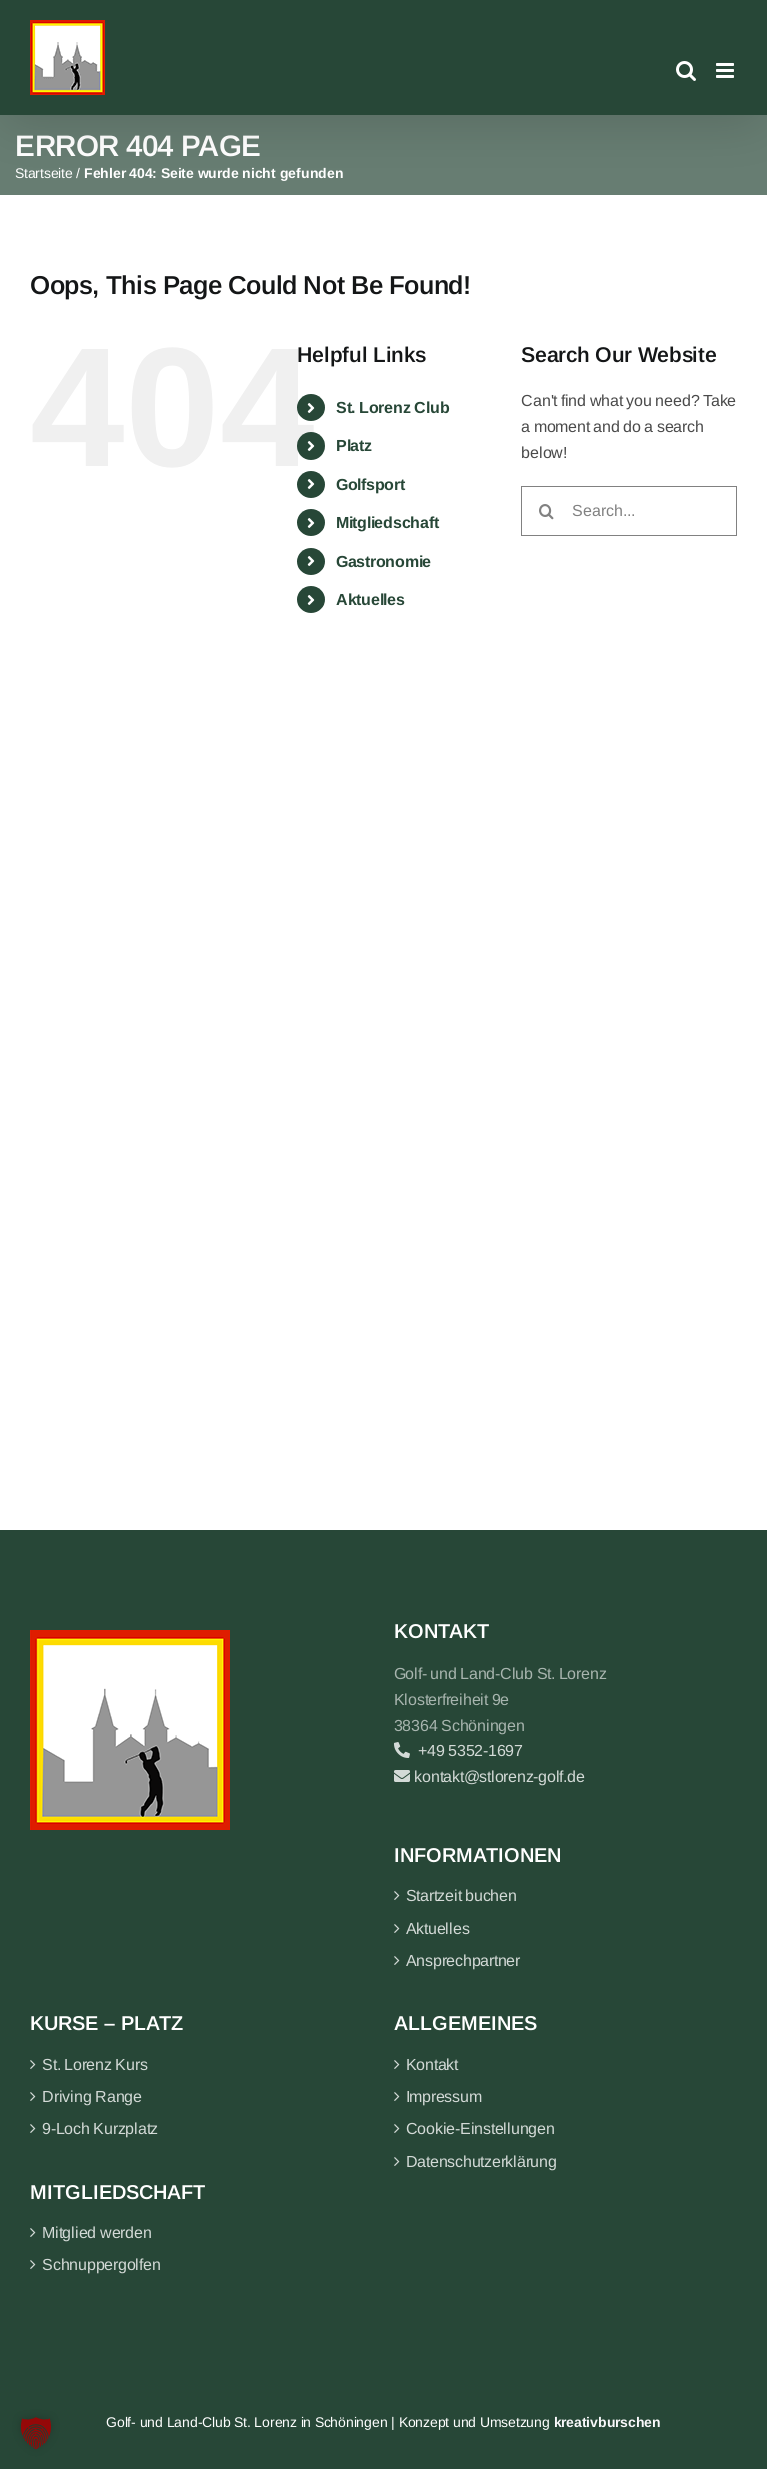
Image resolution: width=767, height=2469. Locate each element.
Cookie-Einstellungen (480, 2128)
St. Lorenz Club (392, 407)
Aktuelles (370, 599)
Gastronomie (383, 561)
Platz (354, 445)
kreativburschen (607, 2422)
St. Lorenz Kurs (94, 2064)
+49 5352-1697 (458, 1750)
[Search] (546, 511)
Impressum (444, 2096)
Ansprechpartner (463, 1960)
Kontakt (432, 2064)
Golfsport (370, 484)
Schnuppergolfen (101, 2264)
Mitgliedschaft (387, 522)
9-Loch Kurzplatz (100, 2128)
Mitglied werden (96, 2232)
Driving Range (92, 2096)
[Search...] (629, 511)
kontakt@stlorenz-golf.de (489, 1776)
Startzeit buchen (461, 1895)
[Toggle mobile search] (686, 70)
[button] (36, 2433)
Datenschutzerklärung (481, 2161)
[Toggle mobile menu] (726, 70)
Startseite (44, 173)
